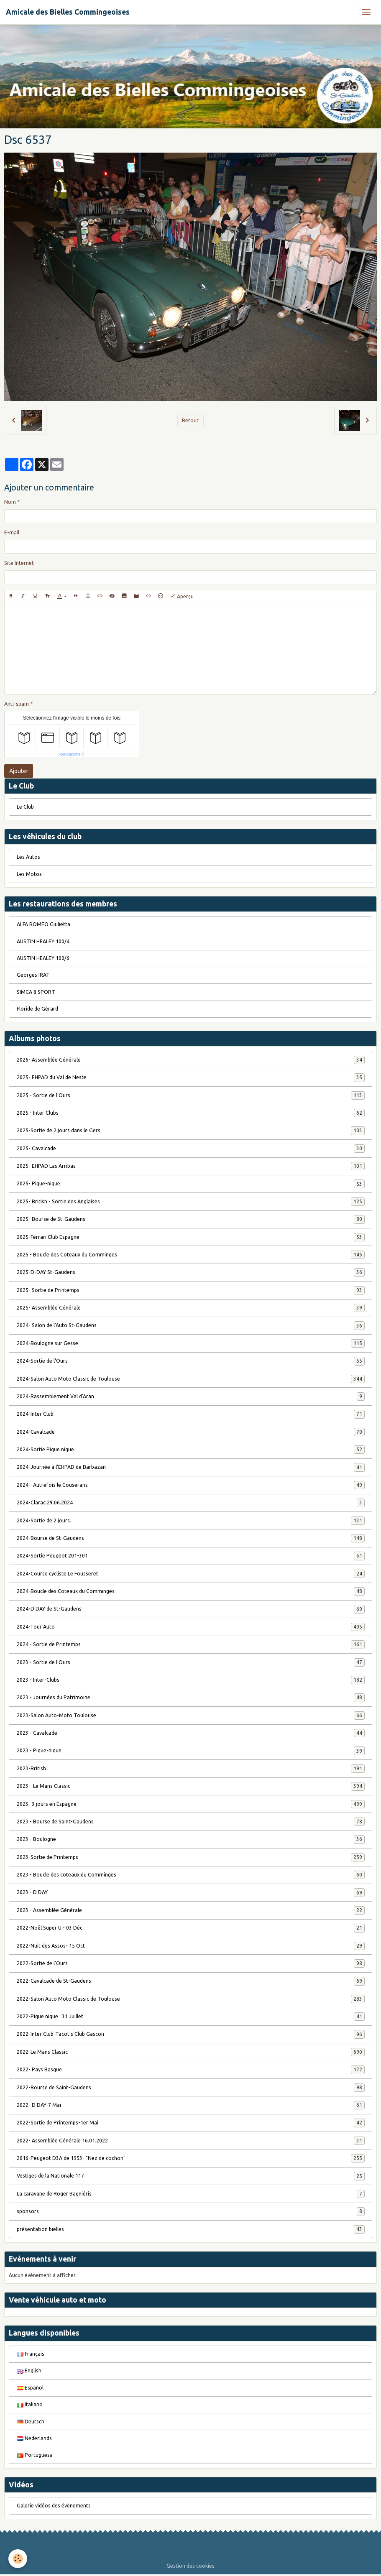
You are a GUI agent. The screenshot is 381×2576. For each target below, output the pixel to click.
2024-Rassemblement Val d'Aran (191, 1396)
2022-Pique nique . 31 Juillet (191, 2016)
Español (30, 2387)
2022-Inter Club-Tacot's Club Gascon (191, 2034)
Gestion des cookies (190, 2565)
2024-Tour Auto (191, 1627)
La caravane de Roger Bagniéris (191, 2194)
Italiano (30, 2404)
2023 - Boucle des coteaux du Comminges (191, 1875)
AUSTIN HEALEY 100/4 (43, 941)
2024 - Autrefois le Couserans (191, 1485)
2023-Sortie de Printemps (191, 1857)
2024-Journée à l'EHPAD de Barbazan (191, 1467)
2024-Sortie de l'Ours (191, 1361)
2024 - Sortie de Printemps (191, 1644)
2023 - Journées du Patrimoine (191, 1697)
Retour (190, 420)
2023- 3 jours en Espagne (191, 1804)
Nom (10, 502)
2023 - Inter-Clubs (191, 1680)
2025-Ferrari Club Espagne (191, 1237)
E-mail (11, 532)
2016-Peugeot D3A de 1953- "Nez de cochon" (191, 2158)
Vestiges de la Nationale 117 (191, 2176)
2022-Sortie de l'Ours (191, 1963)
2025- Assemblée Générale (191, 1308)
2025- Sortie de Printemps (191, 1290)
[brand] (68, 12)
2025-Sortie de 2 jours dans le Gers (191, 1130)
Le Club (25, 806)
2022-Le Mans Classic (191, 2052)
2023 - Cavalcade (191, 1733)
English (29, 2370)
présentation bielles (191, 2229)
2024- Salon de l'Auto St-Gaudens (191, 1325)
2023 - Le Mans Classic (191, 1786)
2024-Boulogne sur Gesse (191, 1343)
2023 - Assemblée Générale (191, 1910)
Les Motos (29, 874)
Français (30, 2353)
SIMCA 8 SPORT (36, 992)
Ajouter (18, 771)
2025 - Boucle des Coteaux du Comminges (191, 1255)
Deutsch (30, 2421)
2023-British (191, 1768)
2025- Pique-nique (191, 1183)
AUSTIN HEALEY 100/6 (43, 958)
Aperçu (182, 596)
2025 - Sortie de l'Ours (191, 1095)
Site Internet (19, 563)
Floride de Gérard (37, 1008)
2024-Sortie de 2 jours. (191, 1520)
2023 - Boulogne (191, 1839)
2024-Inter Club (191, 1414)
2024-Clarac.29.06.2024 (191, 1503)
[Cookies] (17, 2558)
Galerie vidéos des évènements (54, 2505)
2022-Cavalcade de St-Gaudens (191, 1981)
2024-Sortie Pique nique (191, 1449)
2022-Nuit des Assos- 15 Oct (191, 1946)
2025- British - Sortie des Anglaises (191, 1201)
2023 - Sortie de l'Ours (191, 1662)
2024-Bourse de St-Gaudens (191, 1538)
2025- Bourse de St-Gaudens (191, 1219)
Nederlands (34, 2438)
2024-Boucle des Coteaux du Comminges (191, 1591)
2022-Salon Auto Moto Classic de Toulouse (191, 1999)
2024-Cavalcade (191, 1432)
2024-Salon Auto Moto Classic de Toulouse (191, 1379)
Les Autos (28, 857)
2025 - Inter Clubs (191, 1113)
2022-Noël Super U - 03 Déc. (191, 1928)
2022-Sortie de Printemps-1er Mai (191, 2123)
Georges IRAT (33, 975)
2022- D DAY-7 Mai (191, 2105)
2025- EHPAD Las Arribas (191, 1166)
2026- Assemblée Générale (191, 1060)
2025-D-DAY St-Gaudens (191, 1272)
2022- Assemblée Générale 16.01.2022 (191, 2141)
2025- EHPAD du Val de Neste (191, 1077)
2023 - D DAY (191, 1892)
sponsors (191, 2211)
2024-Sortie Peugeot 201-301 (191, 1556)
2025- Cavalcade (191, 1148)
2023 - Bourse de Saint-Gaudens (191, 1822)
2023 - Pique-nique (191, 1750)
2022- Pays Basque (191, 2069)
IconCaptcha (70, 754)
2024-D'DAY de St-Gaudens (191, 1609)
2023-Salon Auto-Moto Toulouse (191, 1715)
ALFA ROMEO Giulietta (43, 924)
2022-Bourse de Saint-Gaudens (191, 2087)
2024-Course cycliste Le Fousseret (191, 1574)
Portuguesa (35, 2455)
